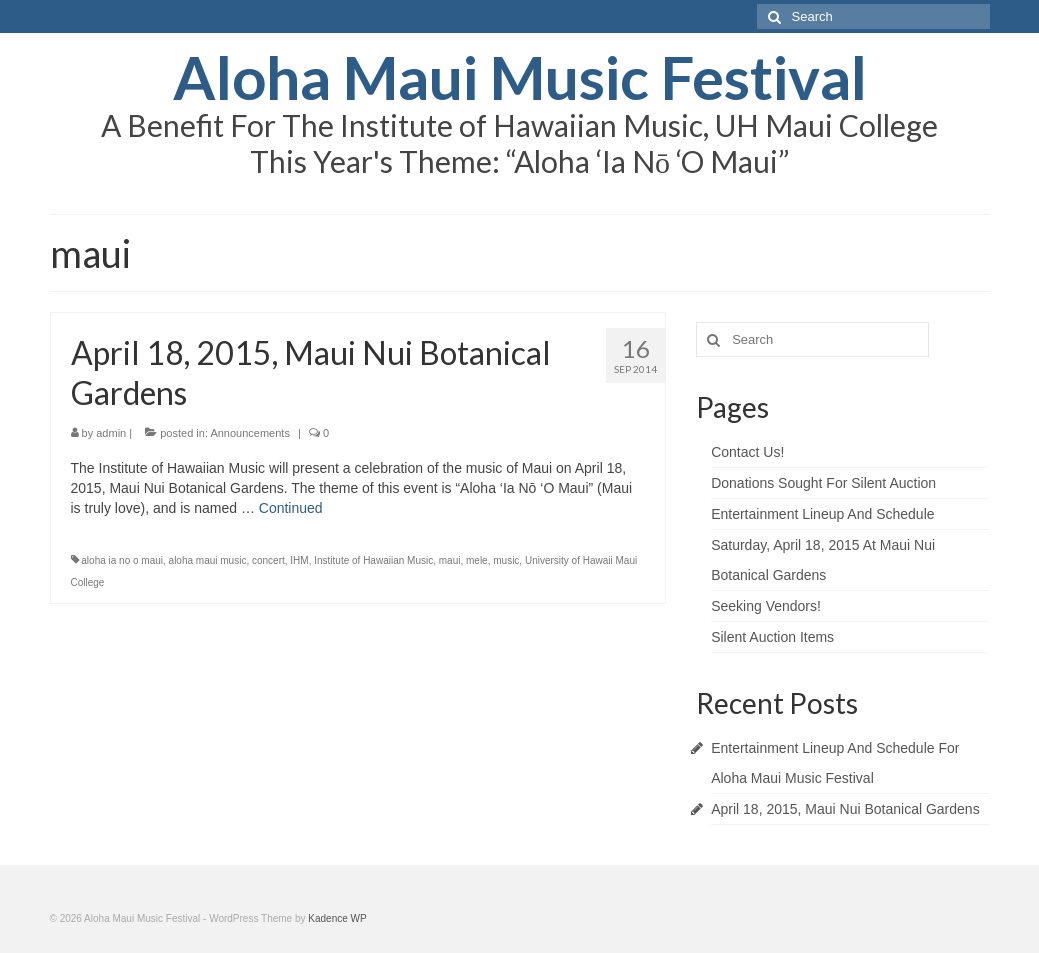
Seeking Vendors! (766, 606)
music (506, 560)
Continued (291, 508)
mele (477, 560)
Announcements (250, 433)
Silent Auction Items (772, 637)
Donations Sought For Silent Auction (823, 483)
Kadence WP (337, 918)
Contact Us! (747, 452)
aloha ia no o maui (122, 560)
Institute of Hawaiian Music (373, 560)
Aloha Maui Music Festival (520, 77)
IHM (299, 560)
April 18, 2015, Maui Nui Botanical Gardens (845, 809)
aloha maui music (208, 560)
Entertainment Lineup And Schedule (822, 514)
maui (450, 560)
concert (268, 560)
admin (111, 433)
